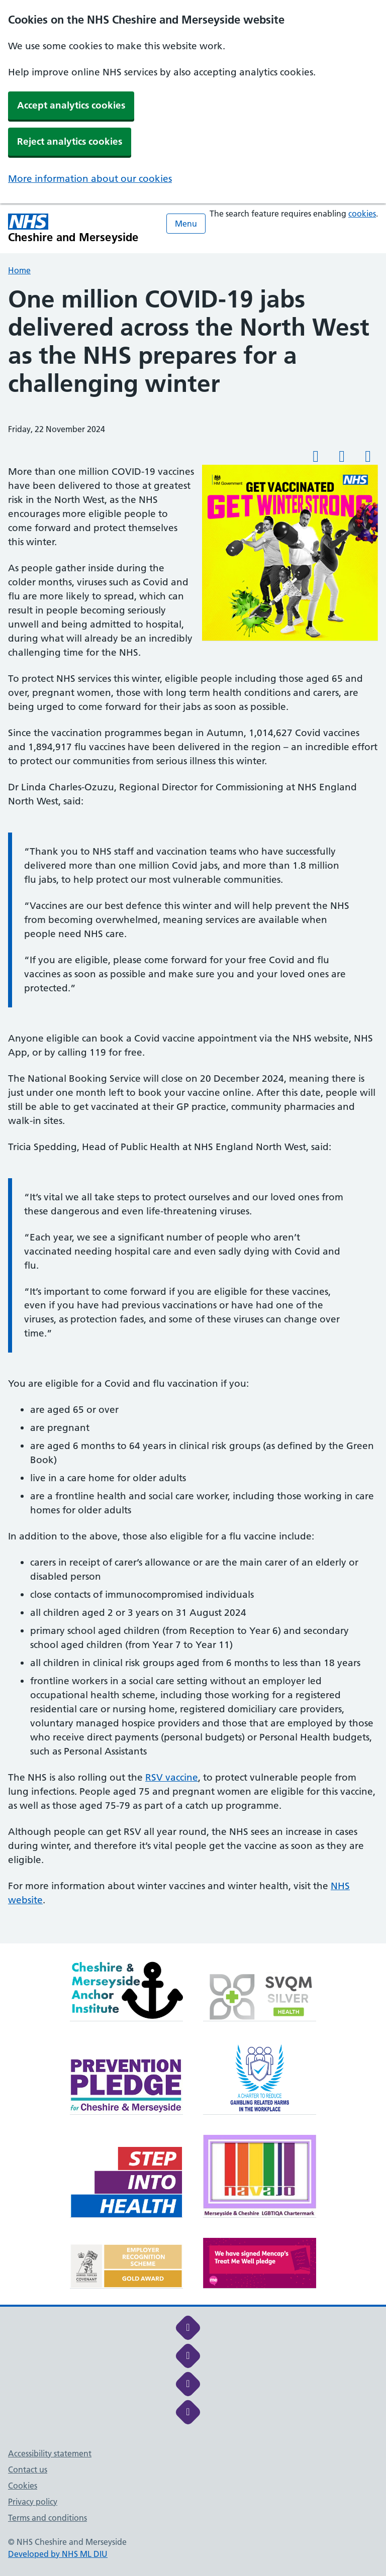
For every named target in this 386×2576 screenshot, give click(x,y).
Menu (186, 224)
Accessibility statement (49, 2453)
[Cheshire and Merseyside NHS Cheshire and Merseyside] (73, 228)
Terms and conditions (47, 2518)
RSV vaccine (171, 1777)
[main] (193, 1114)
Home (19, 270)
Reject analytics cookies (69, 141)
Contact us (27, 2469)
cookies (362, 214)
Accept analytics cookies (71, 105)
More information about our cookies (90, 178)
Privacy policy (32, 2502)
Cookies (22, 2486)
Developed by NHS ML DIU (58, 2554)
